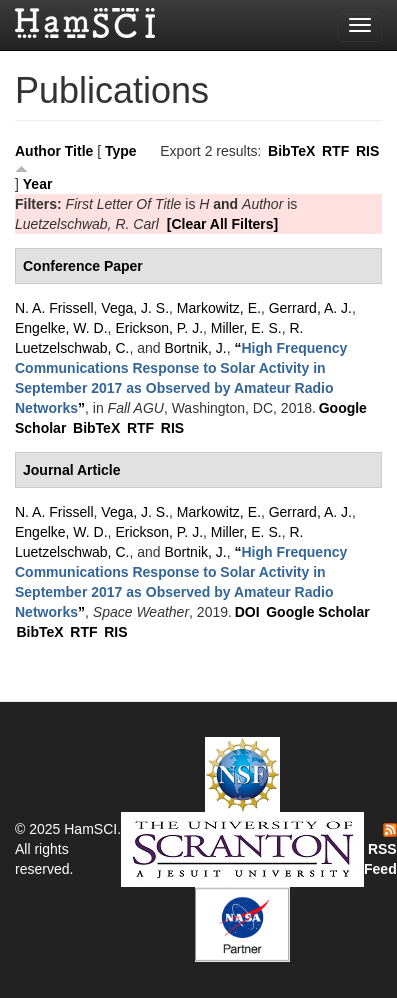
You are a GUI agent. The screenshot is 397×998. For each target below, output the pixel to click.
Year (38, 184)
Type (121, 151)
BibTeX (291, 151)
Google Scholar (317, 612)
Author (38, 151)
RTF (335, 151)
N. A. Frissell (54, 308)
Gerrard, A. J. (310, 308)
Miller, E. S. (246, 328)
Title (79, 151)
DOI (247, 612)
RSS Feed (380, 850)
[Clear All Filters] (223, 224)
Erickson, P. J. (159, 328)
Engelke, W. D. (61, 328)
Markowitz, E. (219, 308)
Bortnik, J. (195, 348)
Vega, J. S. (135, 308)
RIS (367, 151)
